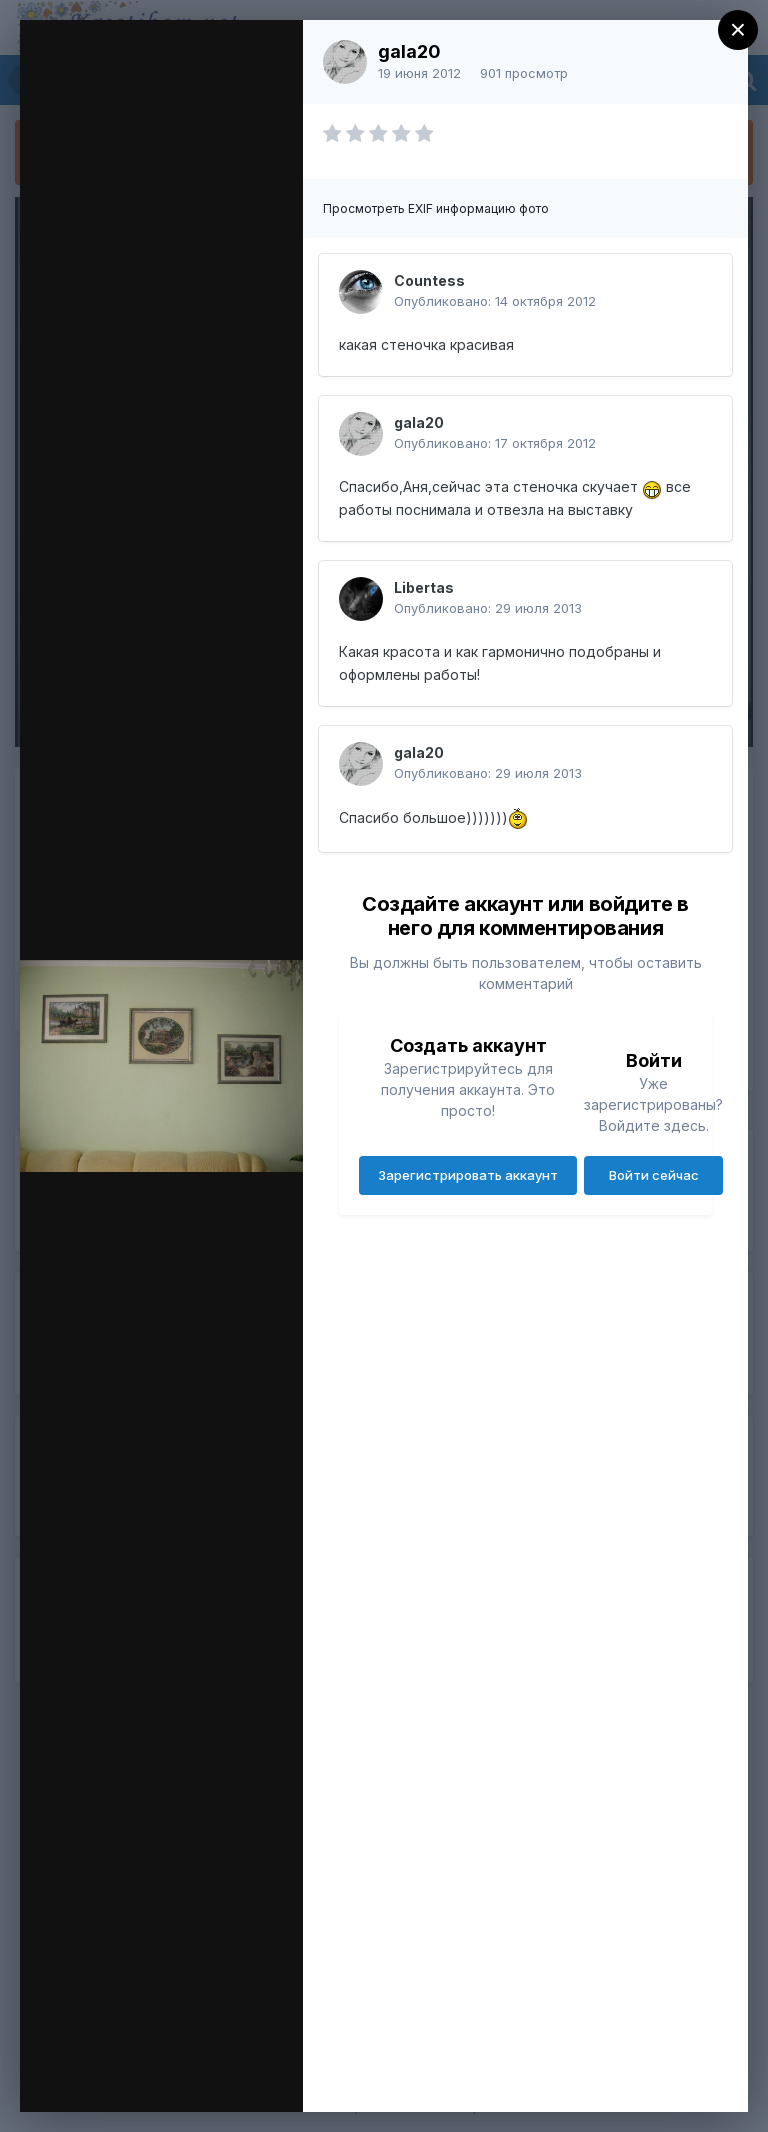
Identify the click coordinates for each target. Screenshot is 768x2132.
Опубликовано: (495, 301)
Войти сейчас (654, 1175)
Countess (429, 280)
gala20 (409, 51)
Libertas (424, 587)
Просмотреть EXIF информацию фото (436, 208)
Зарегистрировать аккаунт (468, 1175)
